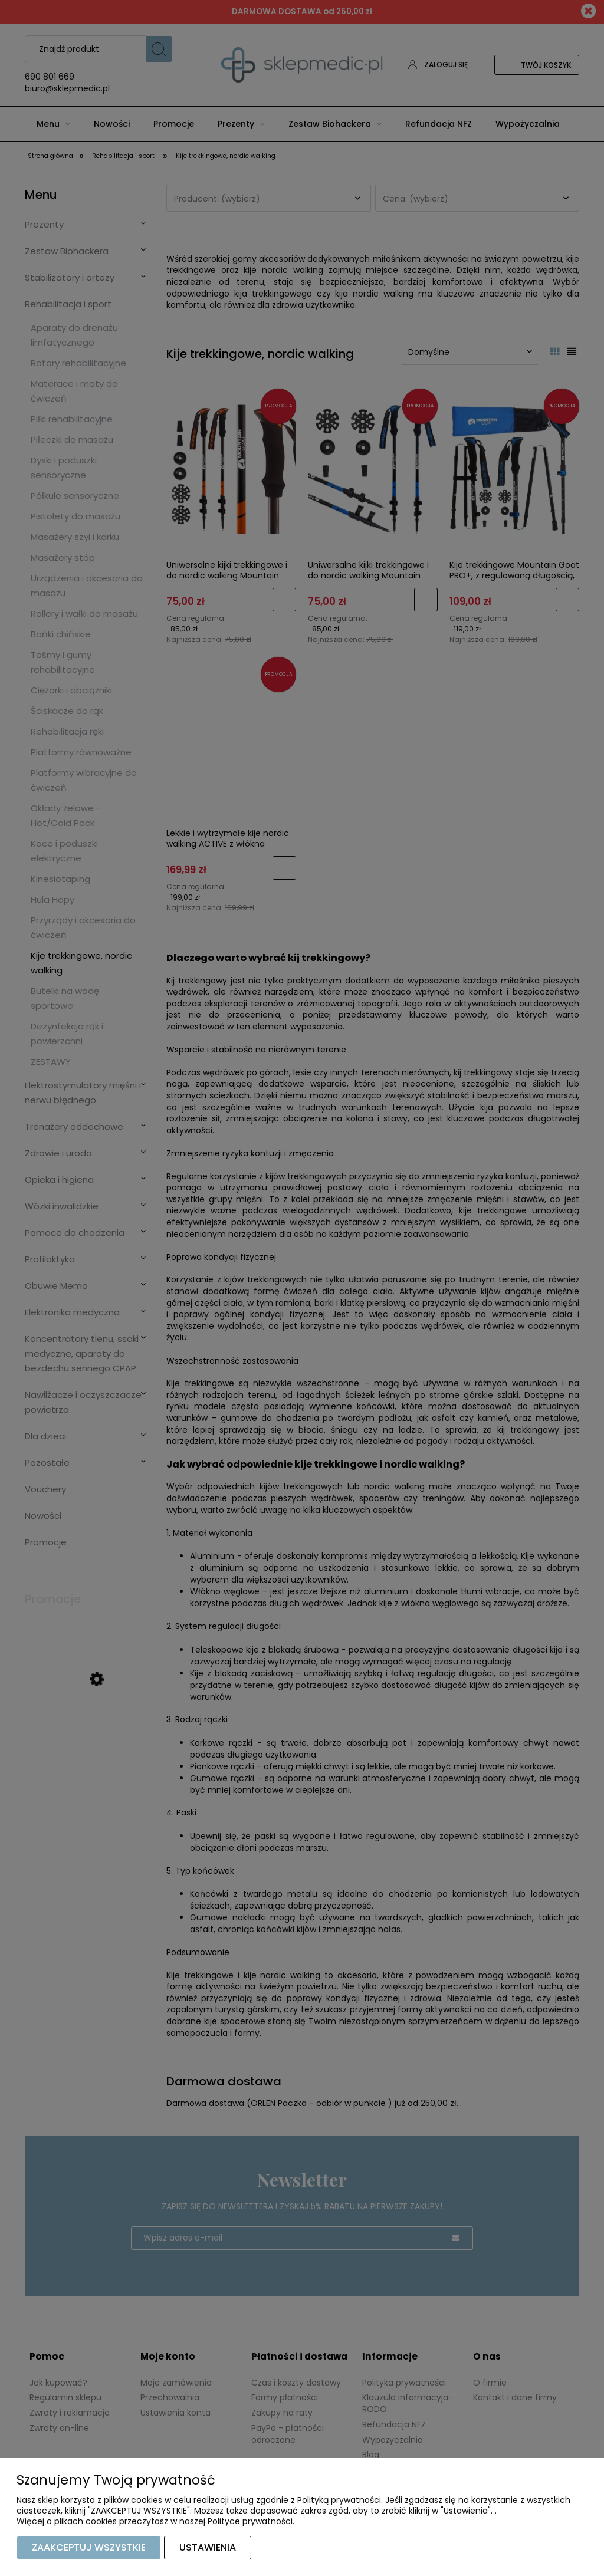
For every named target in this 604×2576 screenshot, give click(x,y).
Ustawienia (207, 2547)
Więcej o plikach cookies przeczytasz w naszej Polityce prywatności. (155, 2521)
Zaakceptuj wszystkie (89, 2547)
